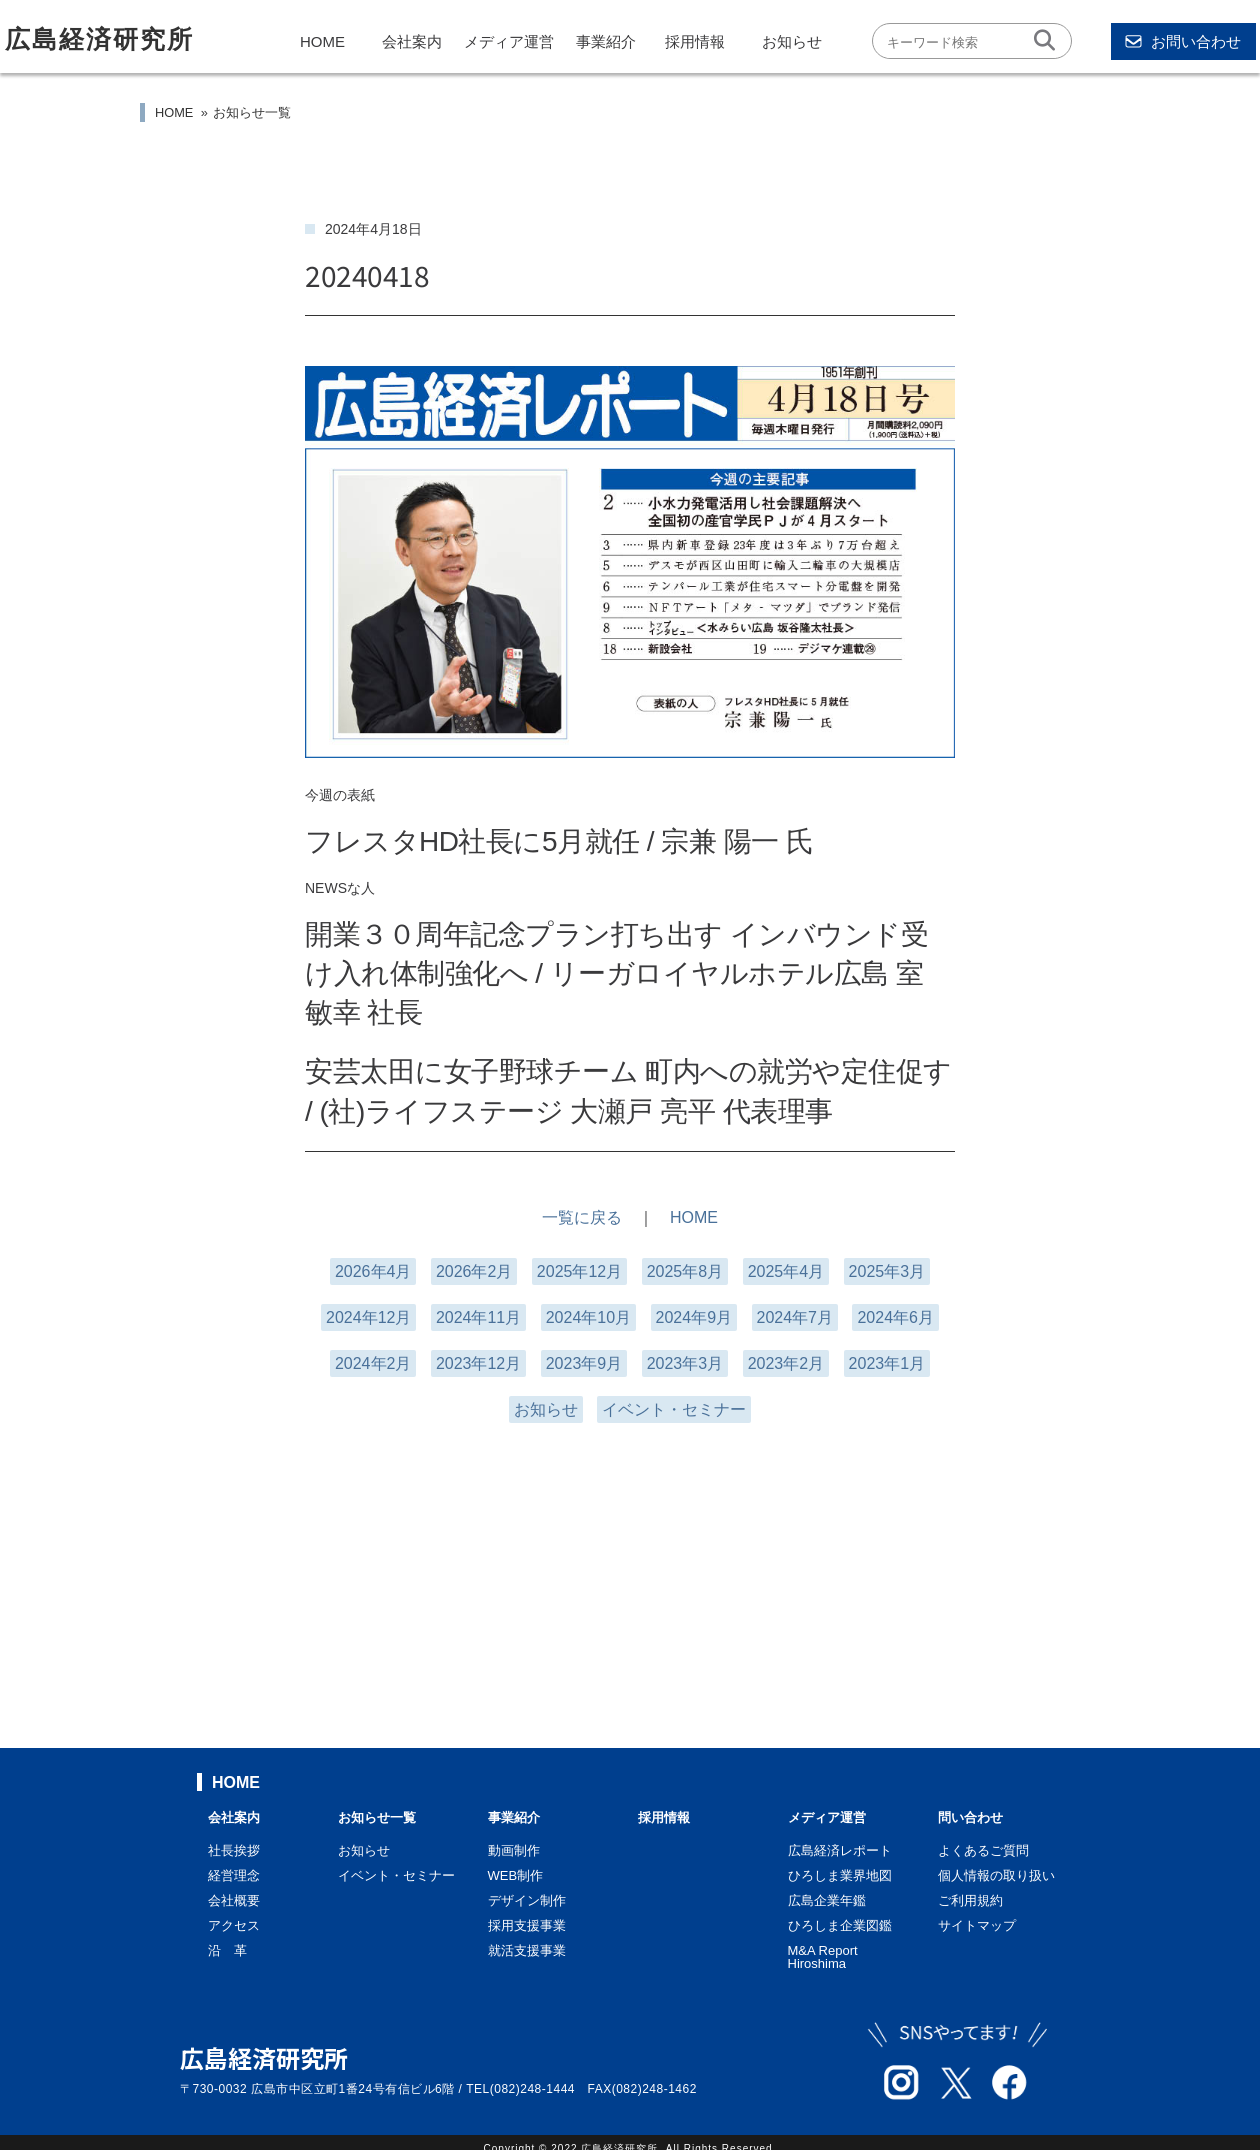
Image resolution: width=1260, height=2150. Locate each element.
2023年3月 (685, 1363)
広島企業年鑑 (827, 1900)
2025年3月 (887, 1271)
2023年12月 (478, 1363)
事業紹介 (606, 41)
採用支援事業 (527, 1925)
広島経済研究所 (99, 39)
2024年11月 (478, 1317)
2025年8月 (685, 1271)
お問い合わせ (1183, 41)
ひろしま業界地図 (840, 1875)
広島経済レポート (840, 1850)
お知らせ (792, 41)
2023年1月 (887, 1363)
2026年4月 (373, 1271)
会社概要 (234, 1900)
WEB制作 (516, 1875)
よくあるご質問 (983, 1850)
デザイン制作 (527, 1900)
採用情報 (695, 41)
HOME (322, 41)
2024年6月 (895, 1317)
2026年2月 (474, 1271)
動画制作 (514, 1850)
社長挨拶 (234, 1850)
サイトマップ (977, 1925)
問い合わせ (970, 1817)
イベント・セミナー (674, 1409)
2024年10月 (588, 1317)
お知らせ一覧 (252, 112)
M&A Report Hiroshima (823, 1957)
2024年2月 (373, 1363)
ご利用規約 (970, 1900)
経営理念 (234, 1875)
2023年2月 (786, 1363)
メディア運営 (509, 41)
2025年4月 (786, 1271)
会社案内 (412, 41)
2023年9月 (584, 1363)
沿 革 (227, 1950)
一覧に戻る (582, 1217)
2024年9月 (694, 1317)
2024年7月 (795, 1317)
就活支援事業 (527, 1950)
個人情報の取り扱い (996, 1875)
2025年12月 (579, 1271)
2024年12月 (368, 1317)
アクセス (234, 1925)
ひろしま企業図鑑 (840, 1925)
